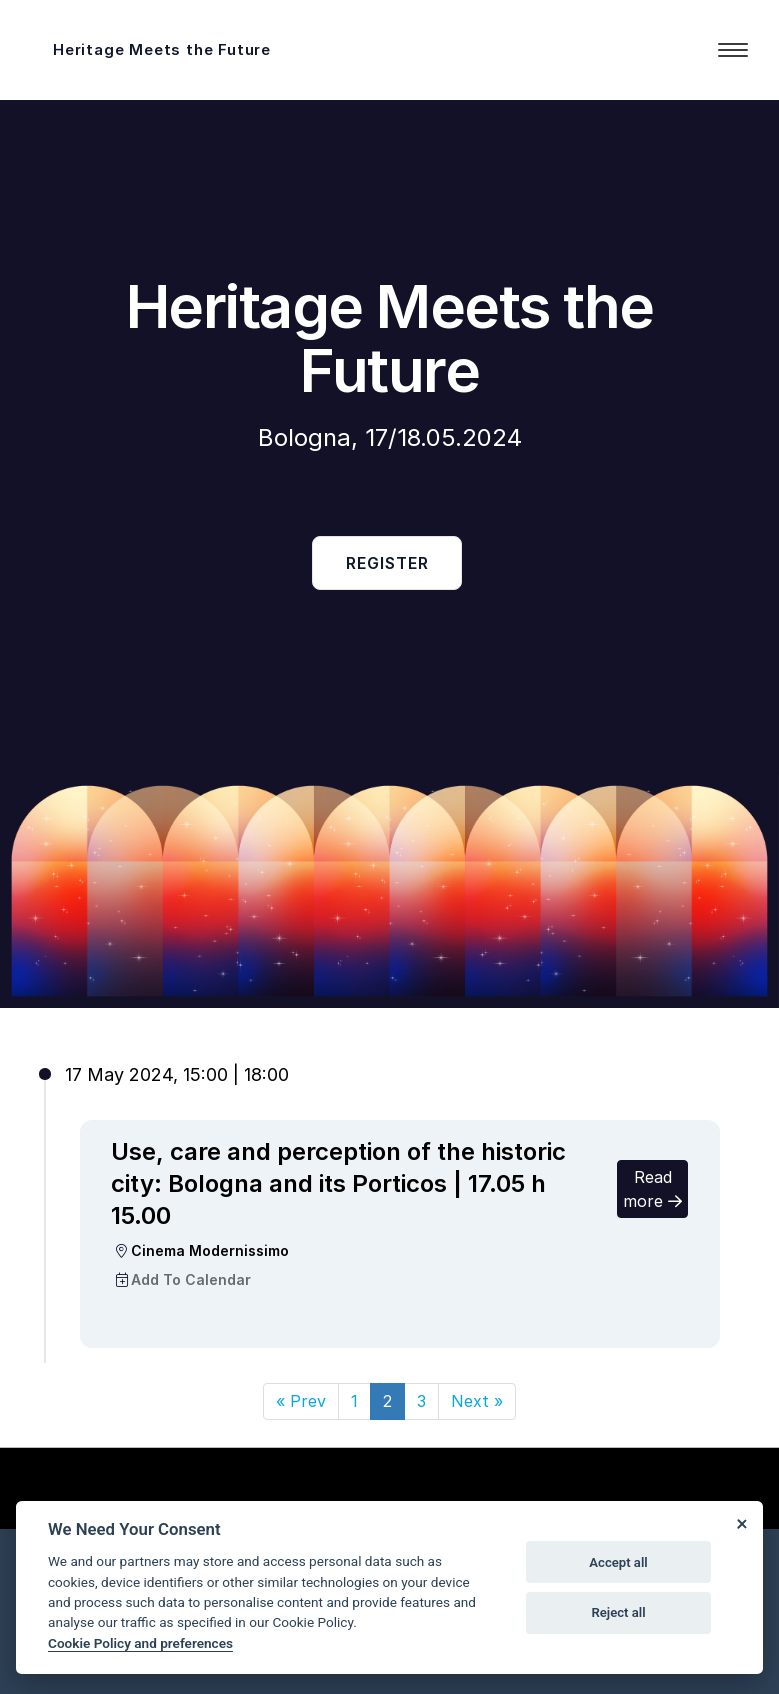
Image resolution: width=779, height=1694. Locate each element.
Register (387, 563)
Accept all (618, 1562)
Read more (652, 1189)
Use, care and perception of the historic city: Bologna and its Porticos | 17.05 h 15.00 (338, 1183)
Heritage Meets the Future (162, 49)
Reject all (618, 1612)
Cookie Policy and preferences (140, 1643)
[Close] (741, 1523)
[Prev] (301, 1401)
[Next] (477, 1401)
